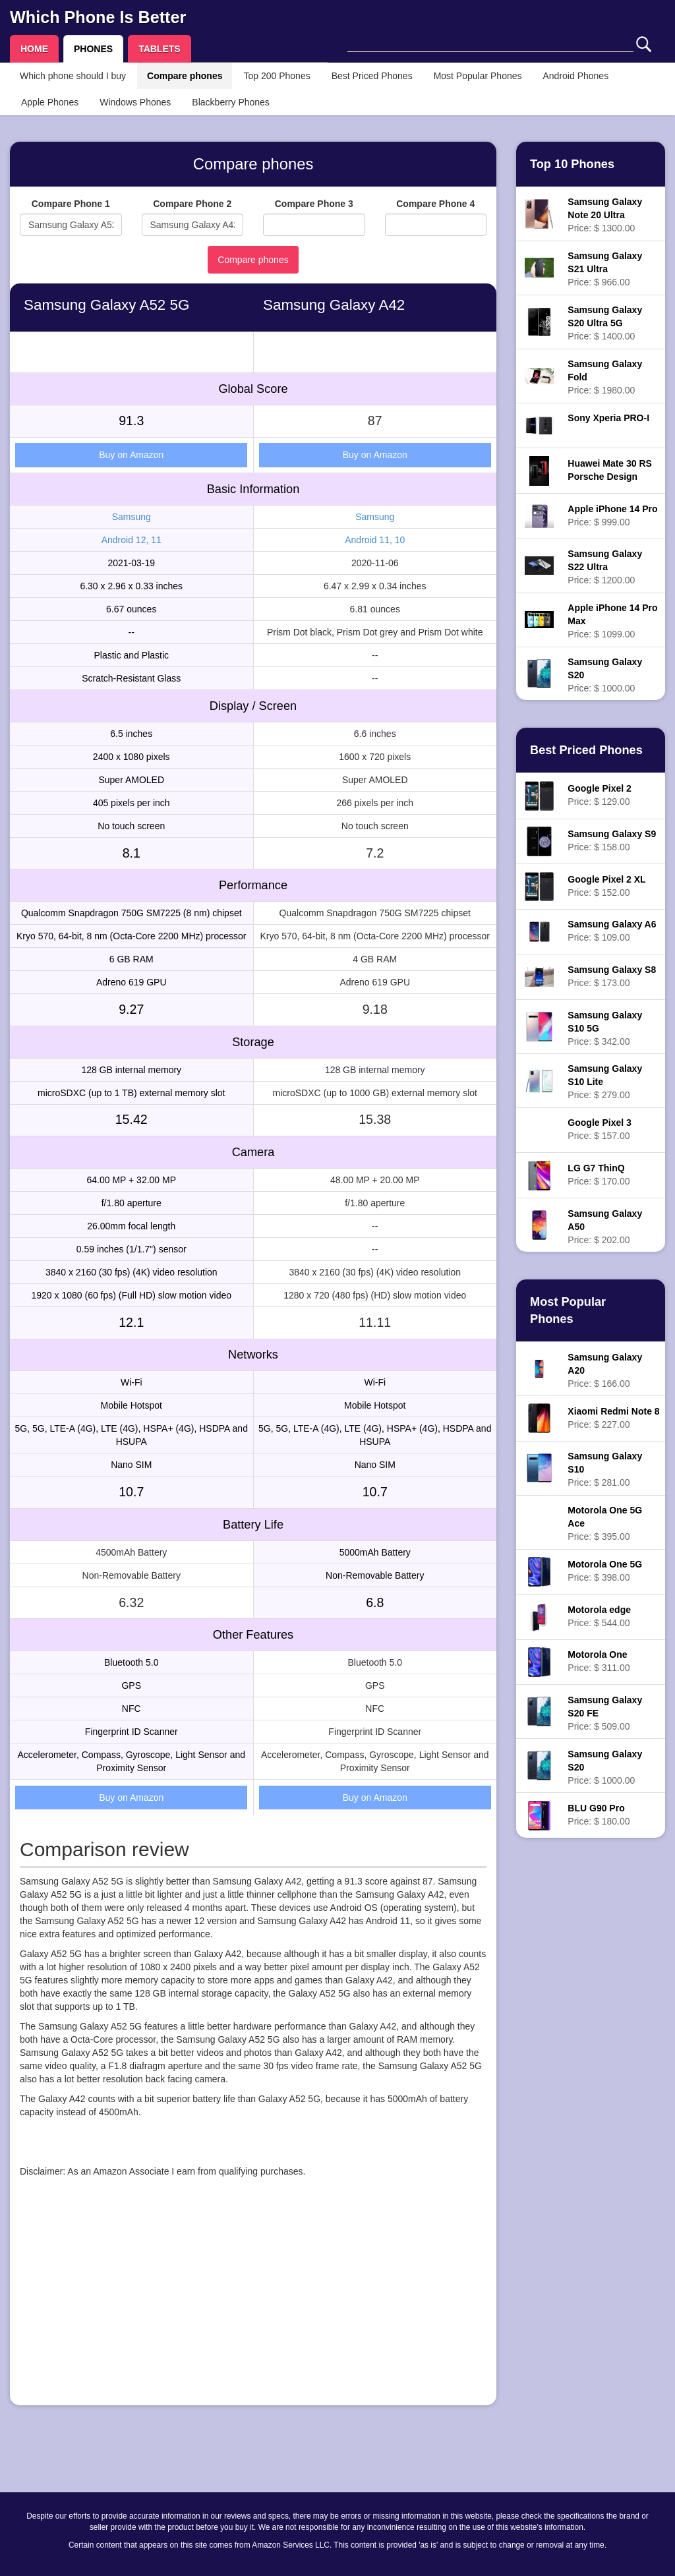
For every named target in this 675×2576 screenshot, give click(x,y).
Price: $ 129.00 (599, 795)
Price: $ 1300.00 (605, 214)
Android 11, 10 (375, 540)
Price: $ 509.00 (605, 1713)
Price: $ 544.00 (599, 1616)
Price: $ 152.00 (606, 886)
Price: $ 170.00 (599, 1174)
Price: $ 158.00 (612, 840)
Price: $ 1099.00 (612, 620)
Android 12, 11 (131, 540)
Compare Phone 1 (71, 203)
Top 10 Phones (572, 164)
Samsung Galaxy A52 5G (106, 305)
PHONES (93, 49)
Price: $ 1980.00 (605, 377)
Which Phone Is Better (98, 17)
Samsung (131, 517)
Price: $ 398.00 (605, 1571)
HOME (34, 49)
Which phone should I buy (73, 76)
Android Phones (576, 76)
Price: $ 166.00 (605, 1370)
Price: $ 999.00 (612, 515)
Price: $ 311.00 (599, 1661)
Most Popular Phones (478, 76)
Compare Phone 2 (192, 203)
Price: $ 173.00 (612, 976)
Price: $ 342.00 (605, 1028)
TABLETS (159, 49)
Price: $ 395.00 (605, 1523)
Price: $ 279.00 (605, 1081)
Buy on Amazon (131, 455)
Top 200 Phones (276, 76)
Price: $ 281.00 (605, 1469)
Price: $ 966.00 (605, 268)
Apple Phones (49, 102)
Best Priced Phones (372, 76)
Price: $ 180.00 (599, 1815)
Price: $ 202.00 (605, 1226)
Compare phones (184, 76)
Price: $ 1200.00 (605, 566)
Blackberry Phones (231, 102)
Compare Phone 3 (314, 203)
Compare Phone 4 (435, 203)
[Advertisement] (253, 2303)
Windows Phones (135, 102)
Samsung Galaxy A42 (334, 305)
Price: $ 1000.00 (605, 675)
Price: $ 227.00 (613, 1418)
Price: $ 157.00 (599, 1129)
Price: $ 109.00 (612, 931)
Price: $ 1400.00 (605, 323)
